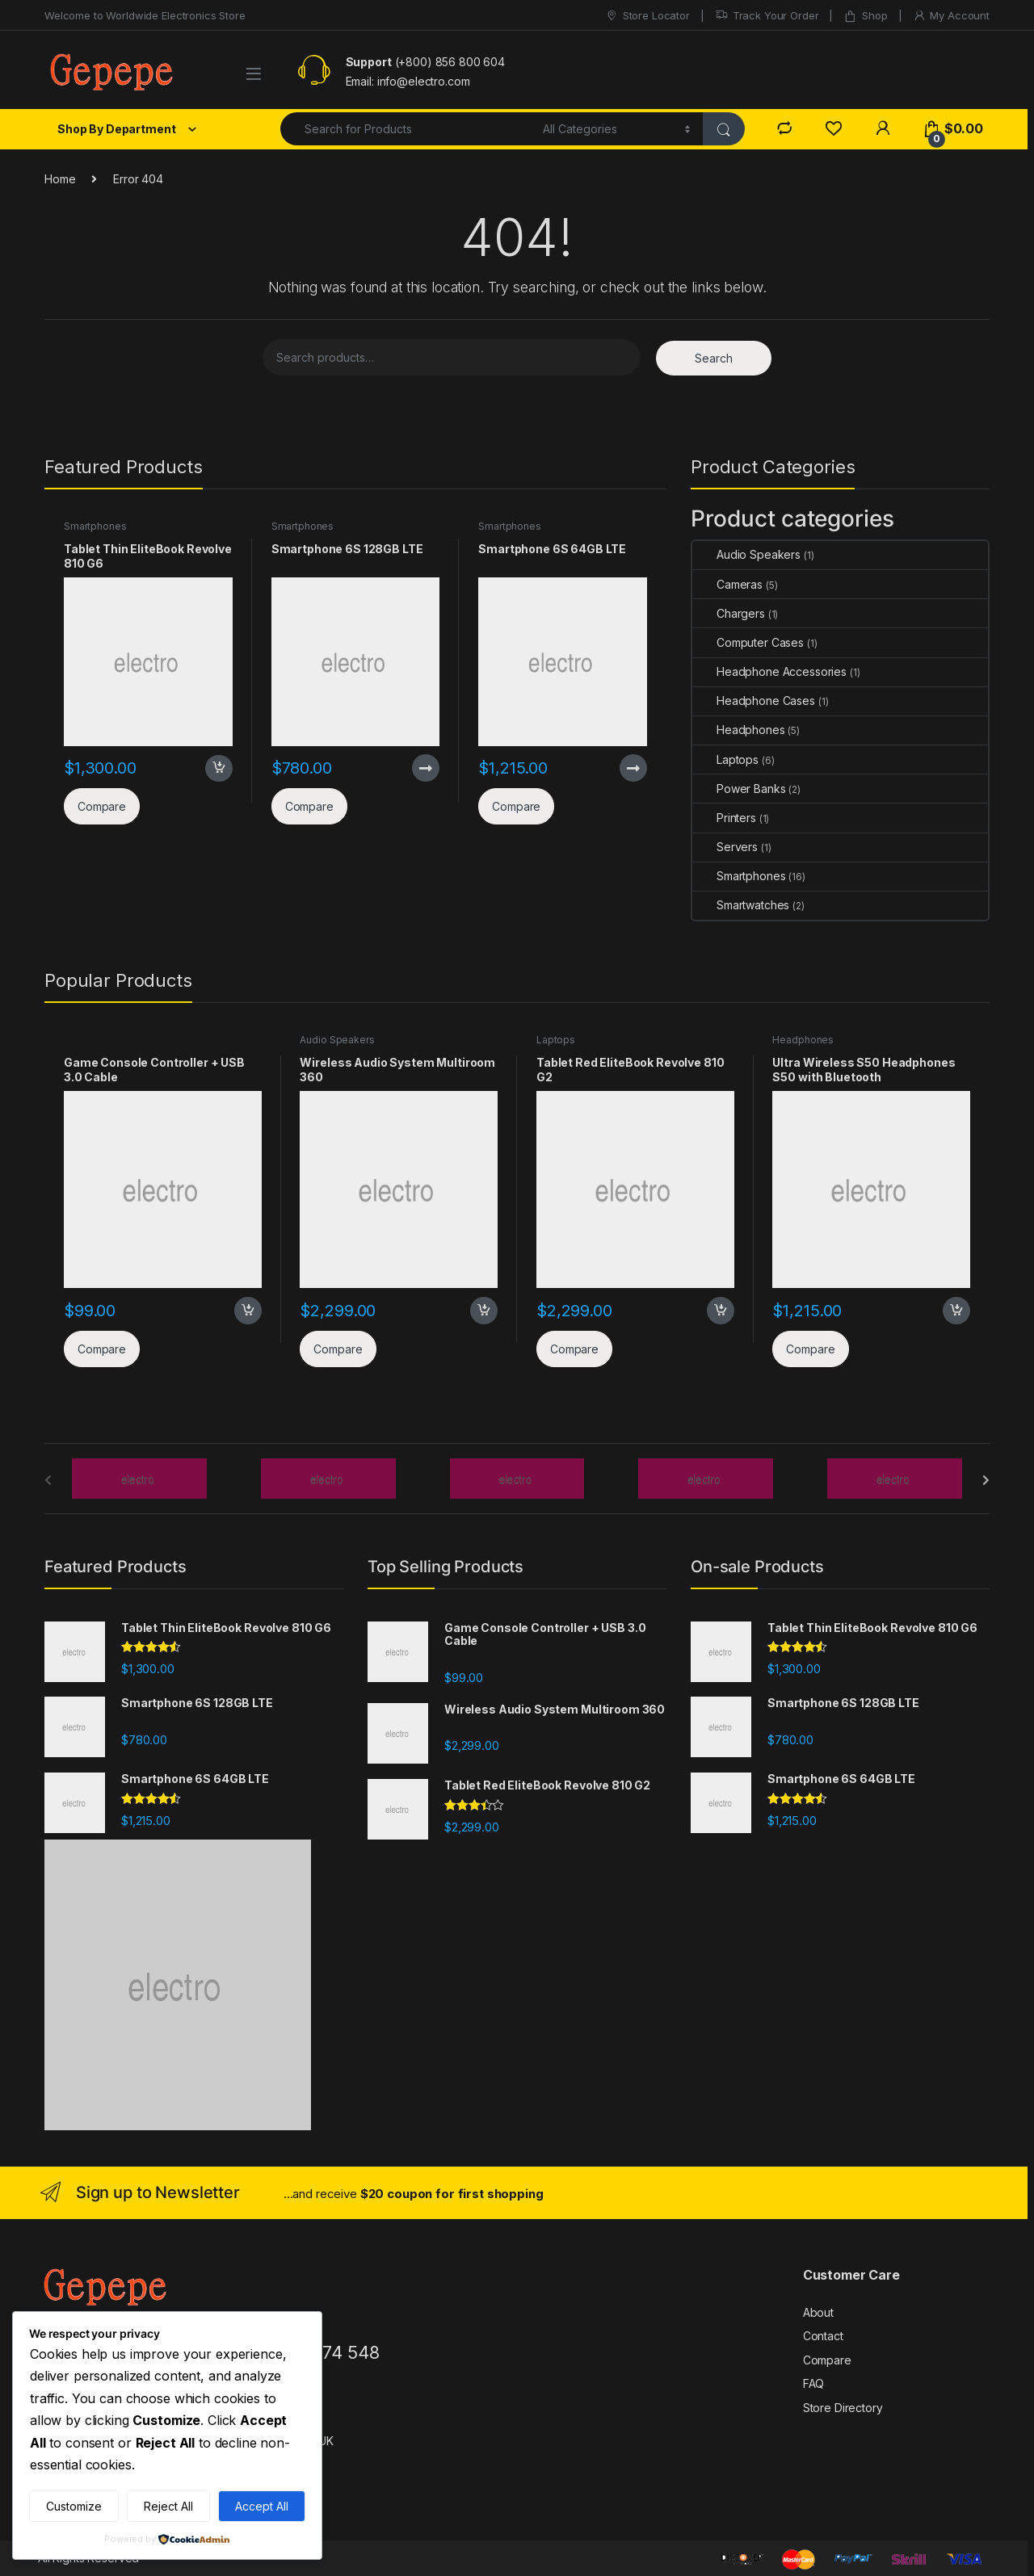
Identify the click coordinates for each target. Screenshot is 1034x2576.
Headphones (738, 729)
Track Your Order (767, 16)
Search (714, 358)
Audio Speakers (746, 554)
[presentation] (986, 1480)
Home (59, 179)
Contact (823, 2336)
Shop (865, 16)
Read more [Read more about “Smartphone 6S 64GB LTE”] (633, 768)
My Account (951, 16)
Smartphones (95, 526)
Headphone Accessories (769, 671)
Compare (827, 2360)
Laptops (725, 759)
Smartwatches (740, 905)
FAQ (814, 2383)
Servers (725, 847)
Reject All (168, 2506)
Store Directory (843, 2407)
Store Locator (647, 16)
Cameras (727, 584)
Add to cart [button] (219, 768)
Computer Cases (748, 642)
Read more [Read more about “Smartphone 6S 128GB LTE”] (425, 768)
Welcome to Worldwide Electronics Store (145, 15)
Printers (724, 817)
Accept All (261, 2506)
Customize (74, 2506)
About (818, 2312)
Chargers (728, 613)
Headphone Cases (753, 700)
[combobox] (407, 128)
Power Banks (738, 788)
